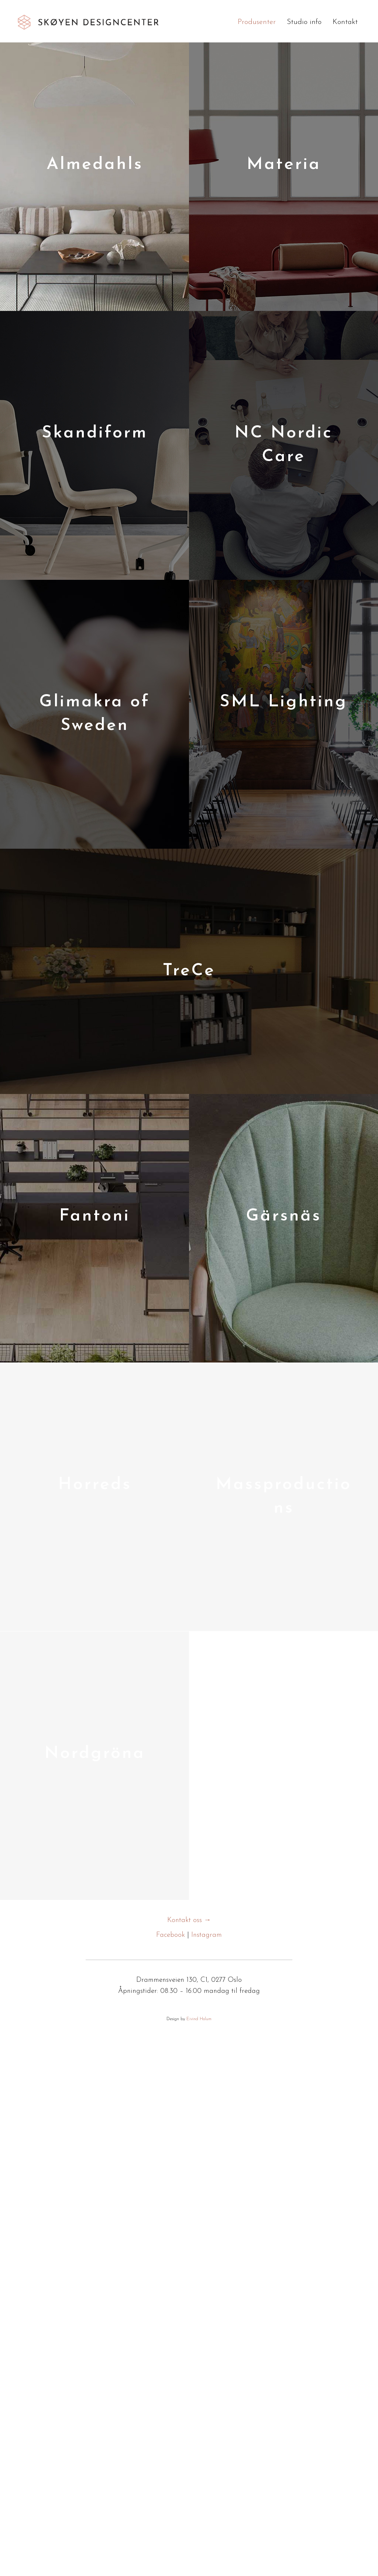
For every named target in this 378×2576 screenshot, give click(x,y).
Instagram (206, 1935)
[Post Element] (94, 176)
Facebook (170, 1935)
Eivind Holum (199, 2019)
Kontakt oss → (189, 1920)
